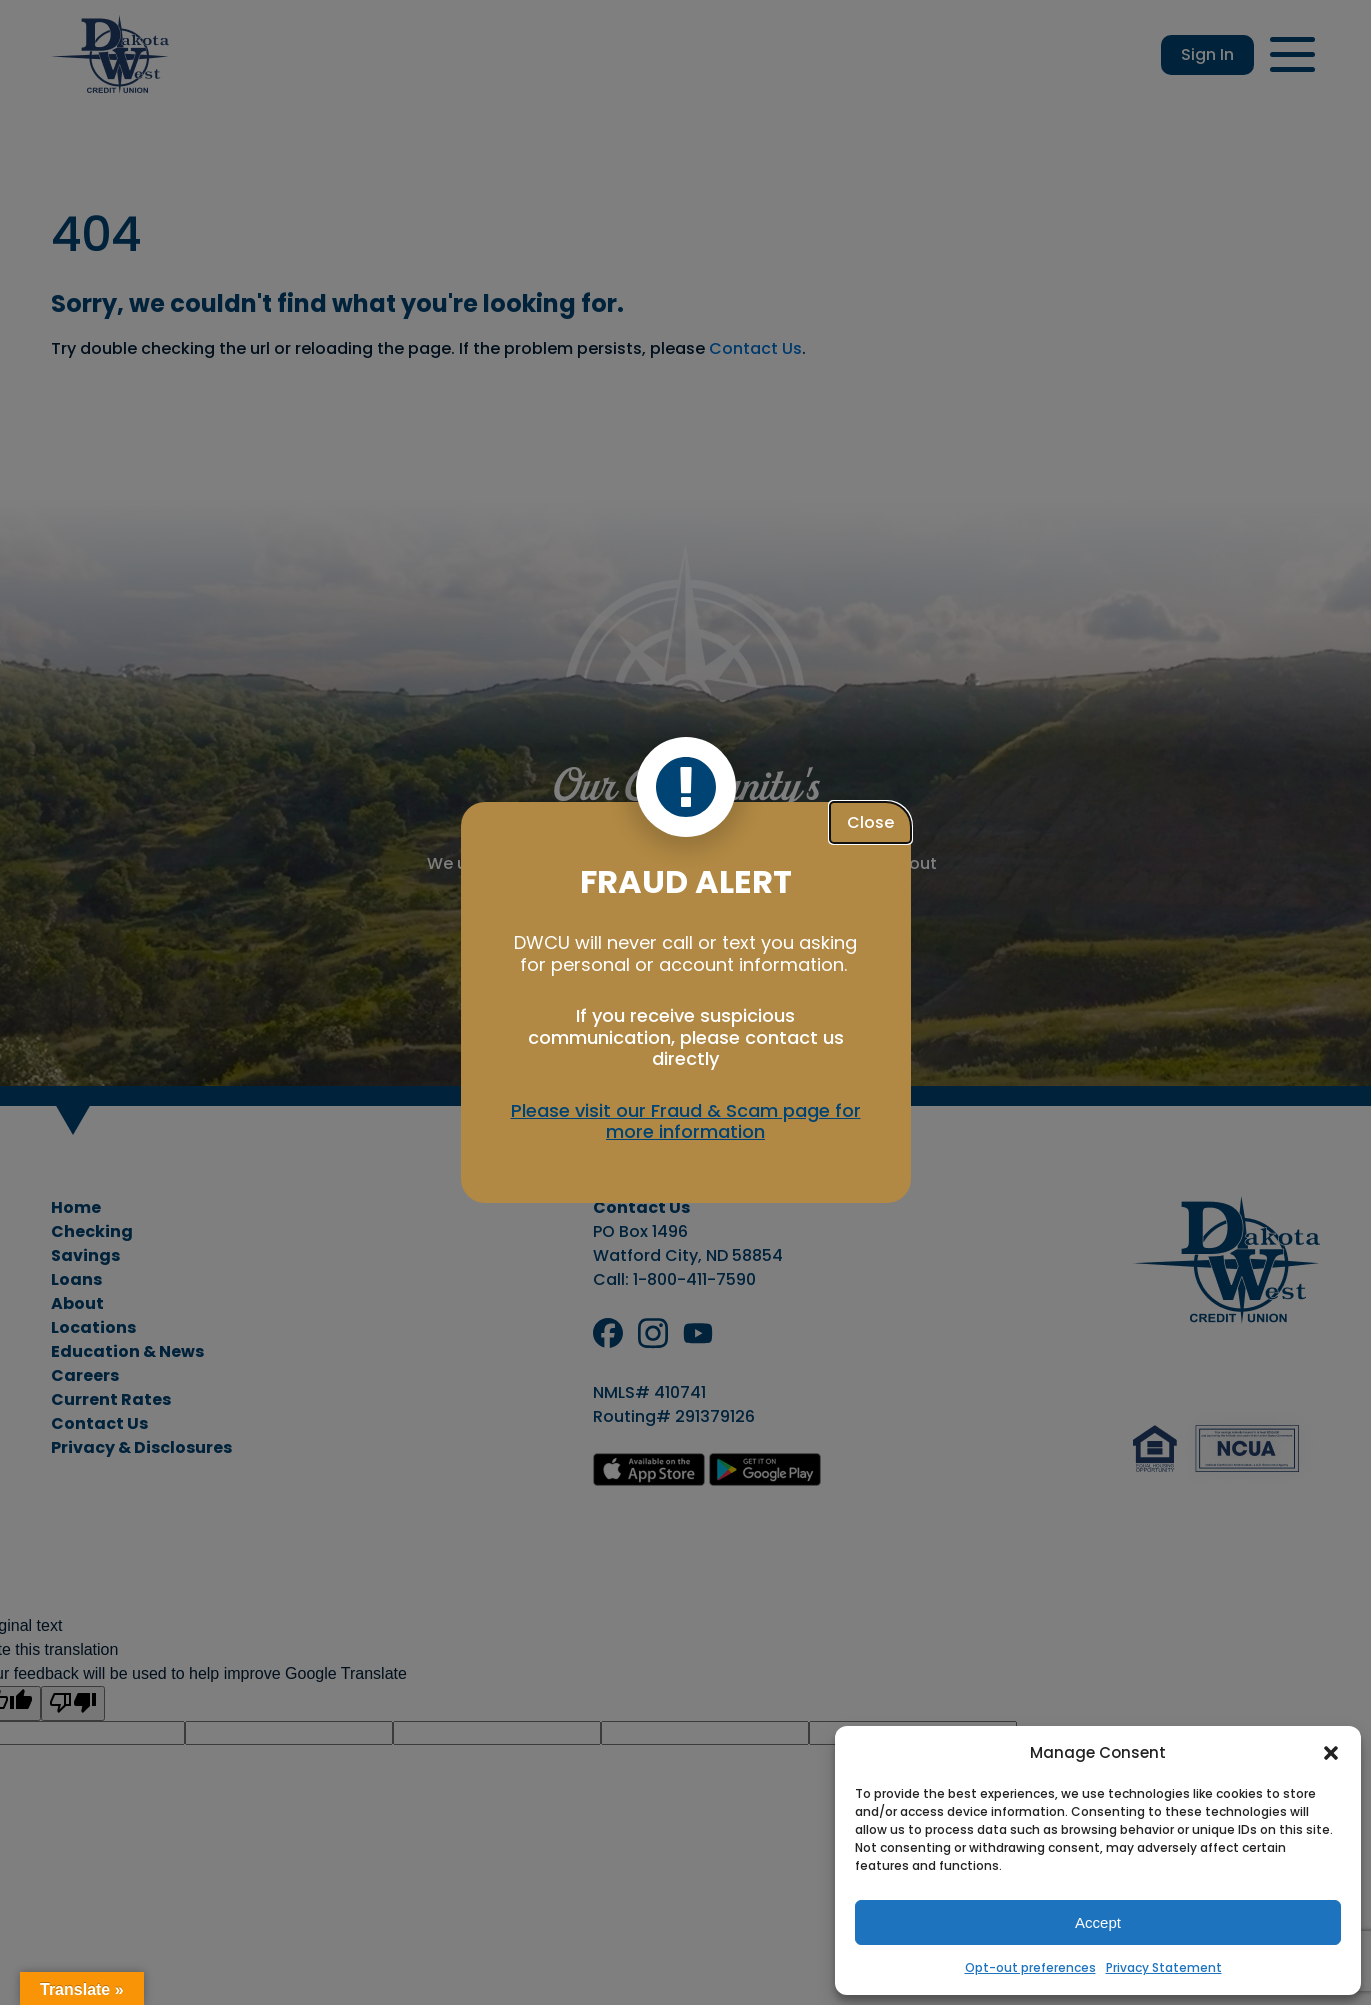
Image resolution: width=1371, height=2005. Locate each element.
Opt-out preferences (1030, 1967)
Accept (1098, 1922)
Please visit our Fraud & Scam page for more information (686, 1121)
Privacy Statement (1164, 1967)
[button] (1331, 1753)
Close (870, 822)
